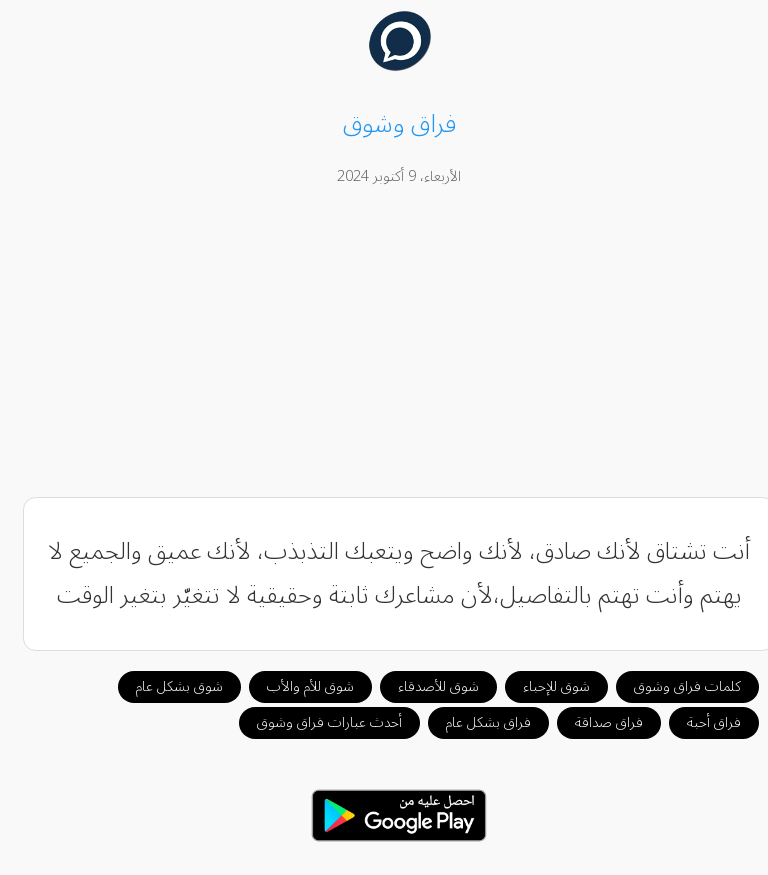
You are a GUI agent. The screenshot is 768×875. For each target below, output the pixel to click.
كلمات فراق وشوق (672, 686)
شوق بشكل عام (164, 686)
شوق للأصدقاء (423, 686)
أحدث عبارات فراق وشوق (314, 722)
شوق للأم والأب (295, 686)
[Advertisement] (384, 345)
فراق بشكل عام (473, 722)
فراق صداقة (594, 722)
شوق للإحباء (541, 686)
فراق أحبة (699, 722)
